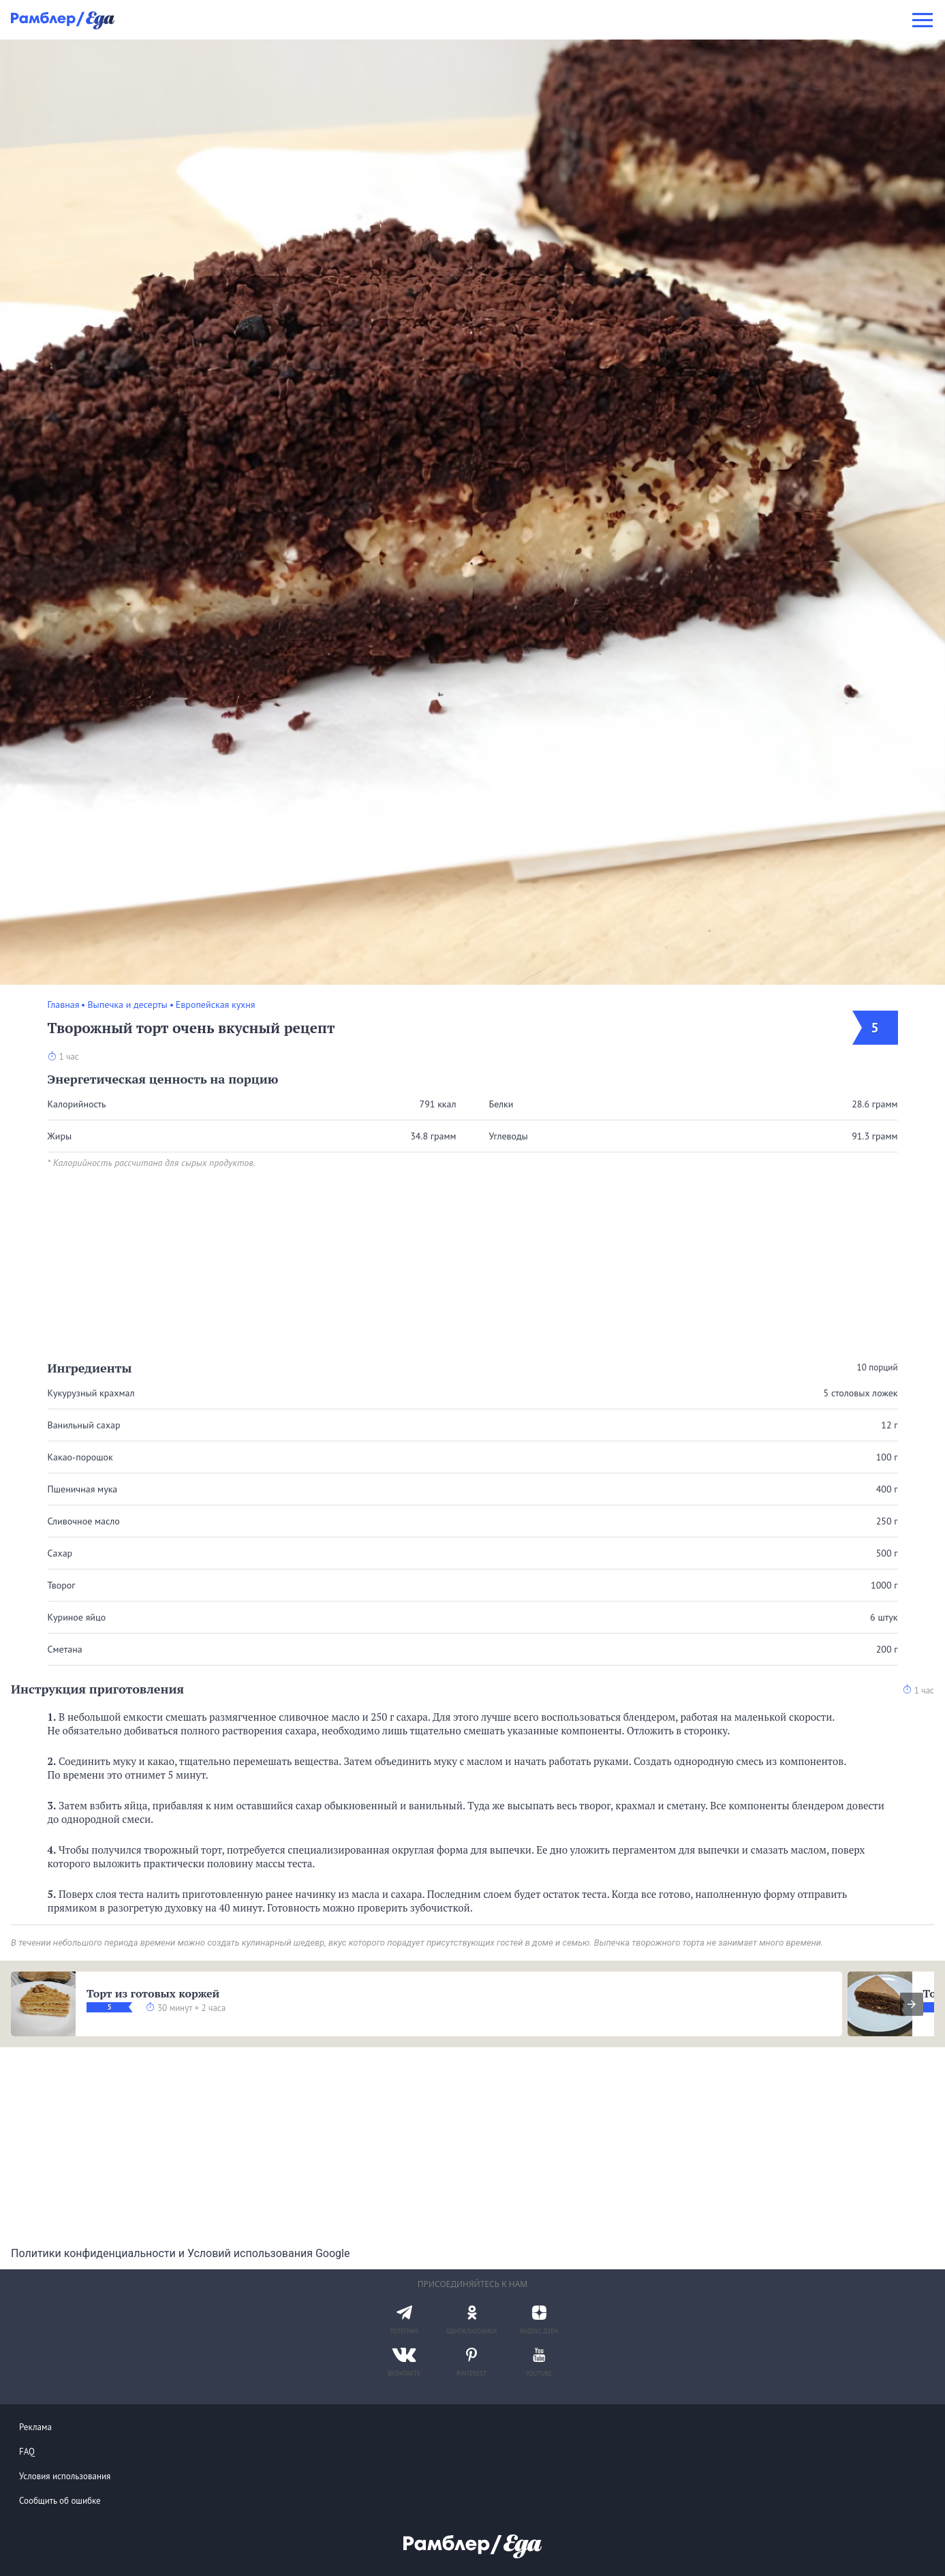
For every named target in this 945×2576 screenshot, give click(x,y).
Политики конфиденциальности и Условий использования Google (180, 2253)
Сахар (60, 1553)
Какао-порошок (80, 1457)
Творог (62, 1585)
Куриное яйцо (77, 1617)
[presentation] (911, 2004)
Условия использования (64, 2476)
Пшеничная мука (83, 1489)
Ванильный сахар (84, 1425)
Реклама (35, 2427)
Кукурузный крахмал (91, 1393)
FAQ (27, 2451)
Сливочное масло (84, 1521)
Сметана (65, 1649)
